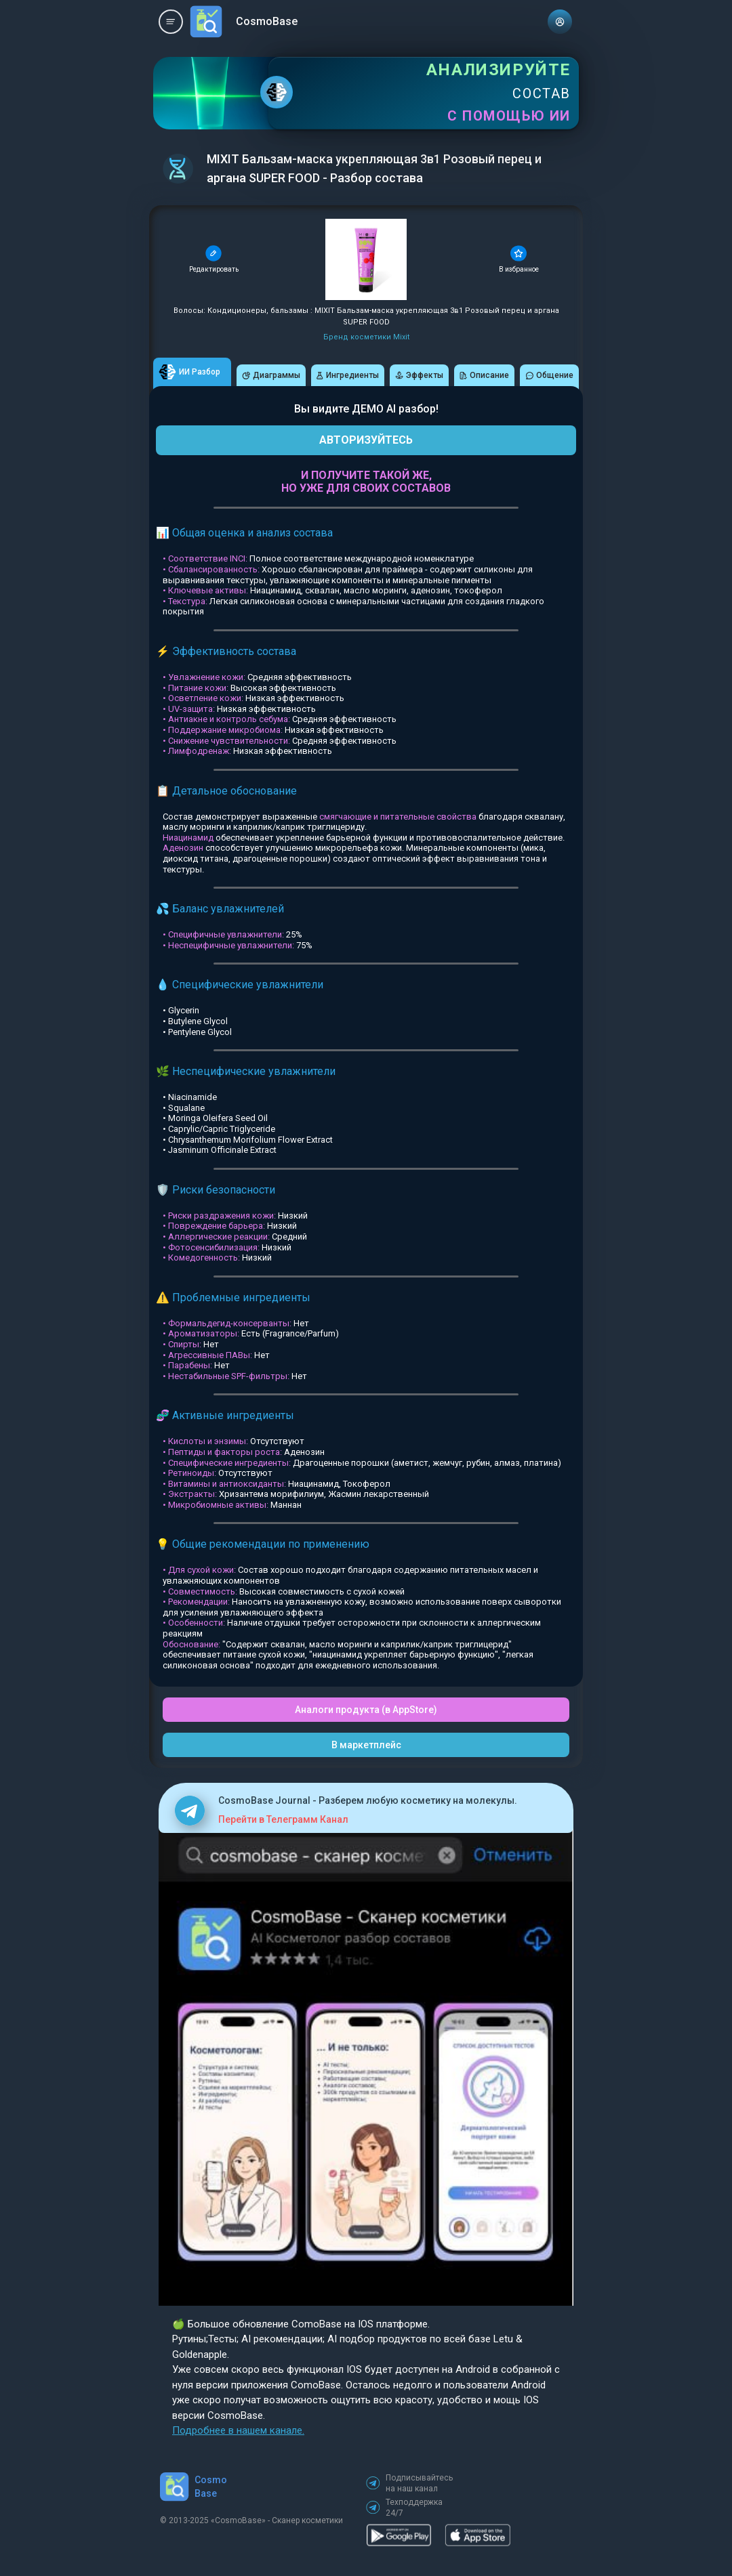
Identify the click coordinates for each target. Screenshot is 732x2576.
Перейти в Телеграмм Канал (283, 1819)
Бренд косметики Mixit (366, 337)
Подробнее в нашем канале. (238, 2430)
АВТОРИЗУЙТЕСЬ (366, 440)
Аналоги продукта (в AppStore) (366, 1709)
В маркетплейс (366, 1744)
